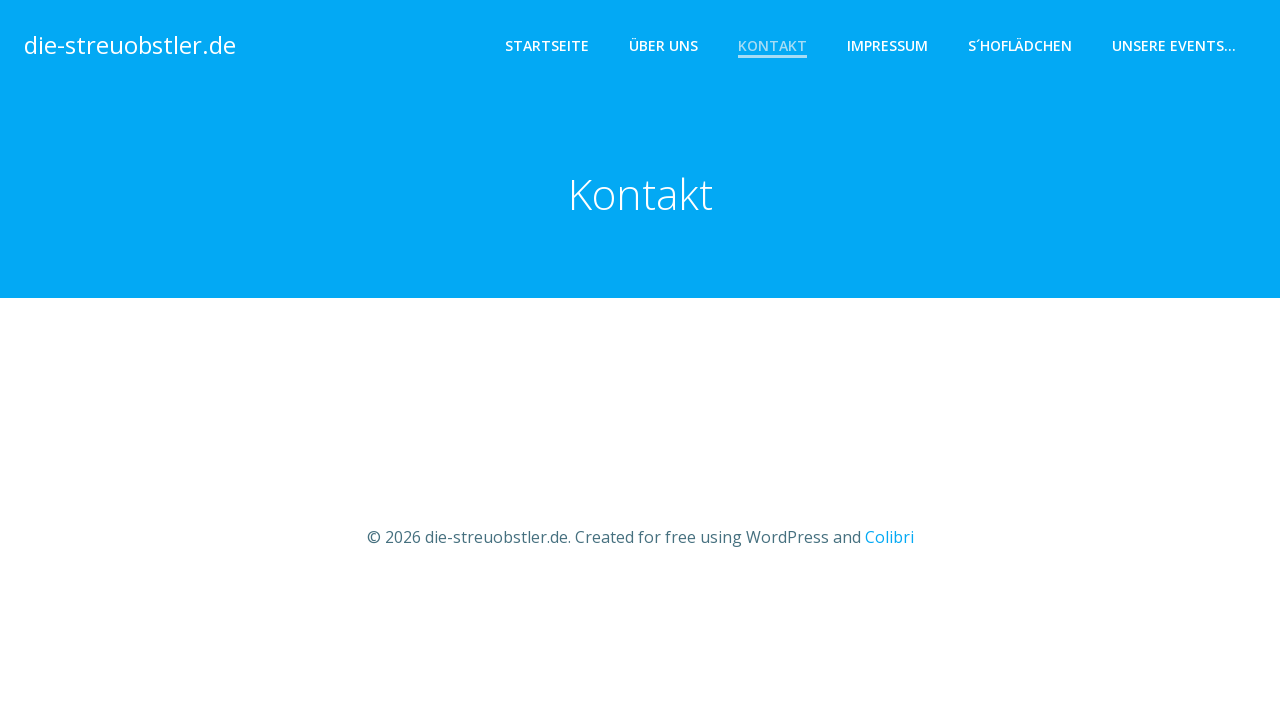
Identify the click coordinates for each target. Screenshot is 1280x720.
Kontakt (772, 45)
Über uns (663, 45)
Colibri (889, 537)
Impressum (887, 45)
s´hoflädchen (1020, 45)
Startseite (547, 45)
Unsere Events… (1174, 45)
